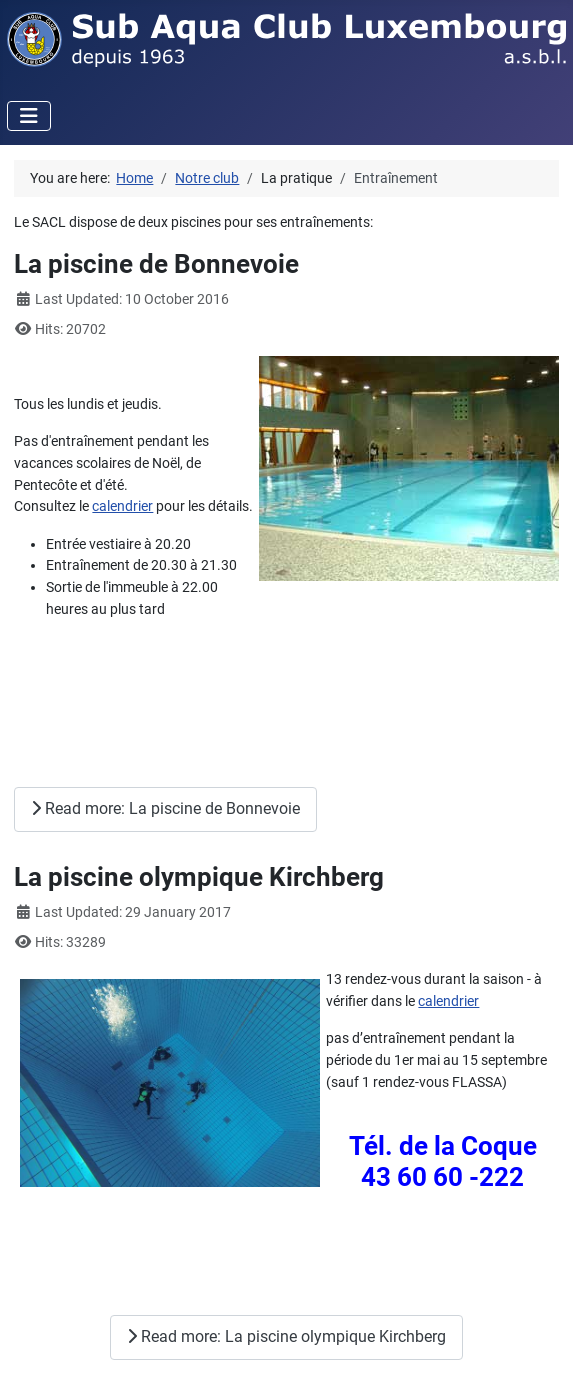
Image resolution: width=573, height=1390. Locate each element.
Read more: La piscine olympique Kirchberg (286, 1336)
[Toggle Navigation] (29, 116)
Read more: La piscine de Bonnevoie (165, 808)
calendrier (122, 506)
